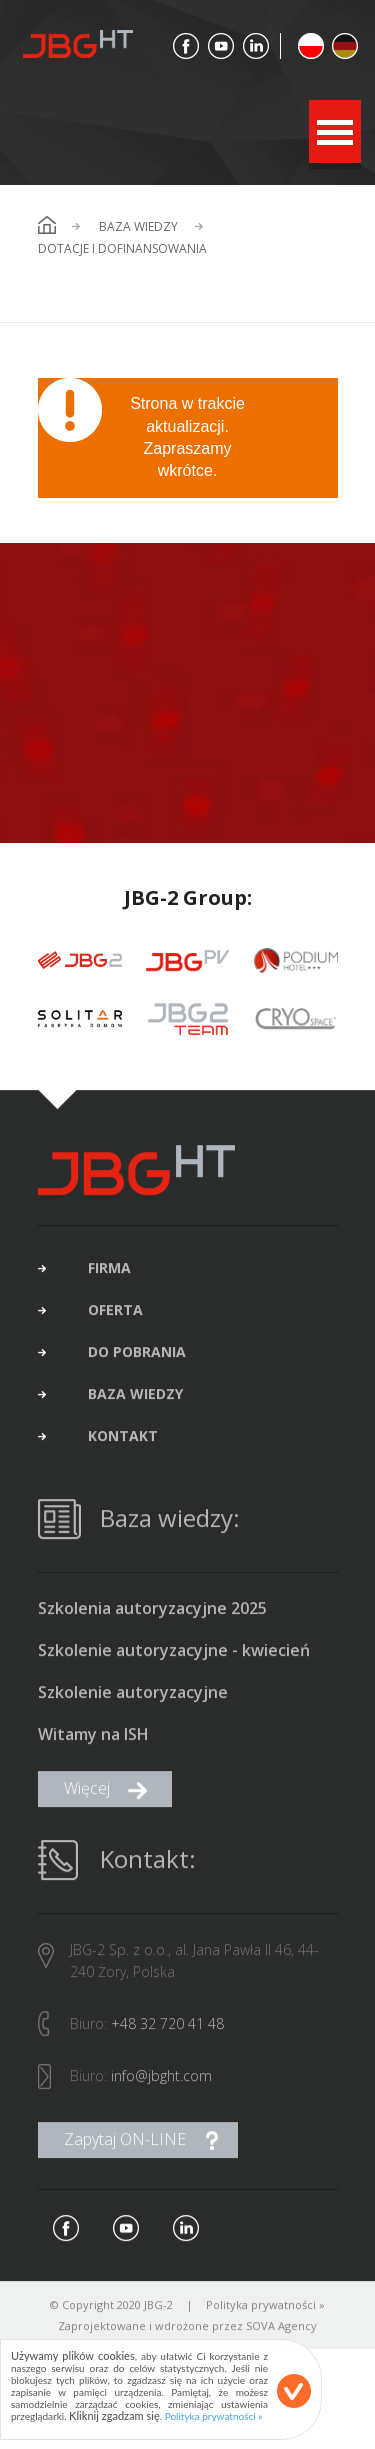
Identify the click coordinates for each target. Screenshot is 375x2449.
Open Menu (335, 131)
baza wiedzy (135, 1399)
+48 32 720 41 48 (167, 2028)
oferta (115, 1315)
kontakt (123, 1441)
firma (109, 1273)
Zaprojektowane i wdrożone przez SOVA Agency (187, 2330)
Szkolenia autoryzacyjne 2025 (152, 1613)
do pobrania (137, 1357)
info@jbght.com (161, 2080)
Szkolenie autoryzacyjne (133, 1697)
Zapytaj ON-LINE (125, 2144)
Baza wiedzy (138, 227)
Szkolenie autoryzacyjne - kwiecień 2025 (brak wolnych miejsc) (174, 1656)
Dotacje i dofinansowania (122, 249)
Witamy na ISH (93, 1739)
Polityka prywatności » (265, 2309)
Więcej (87, 1793)
